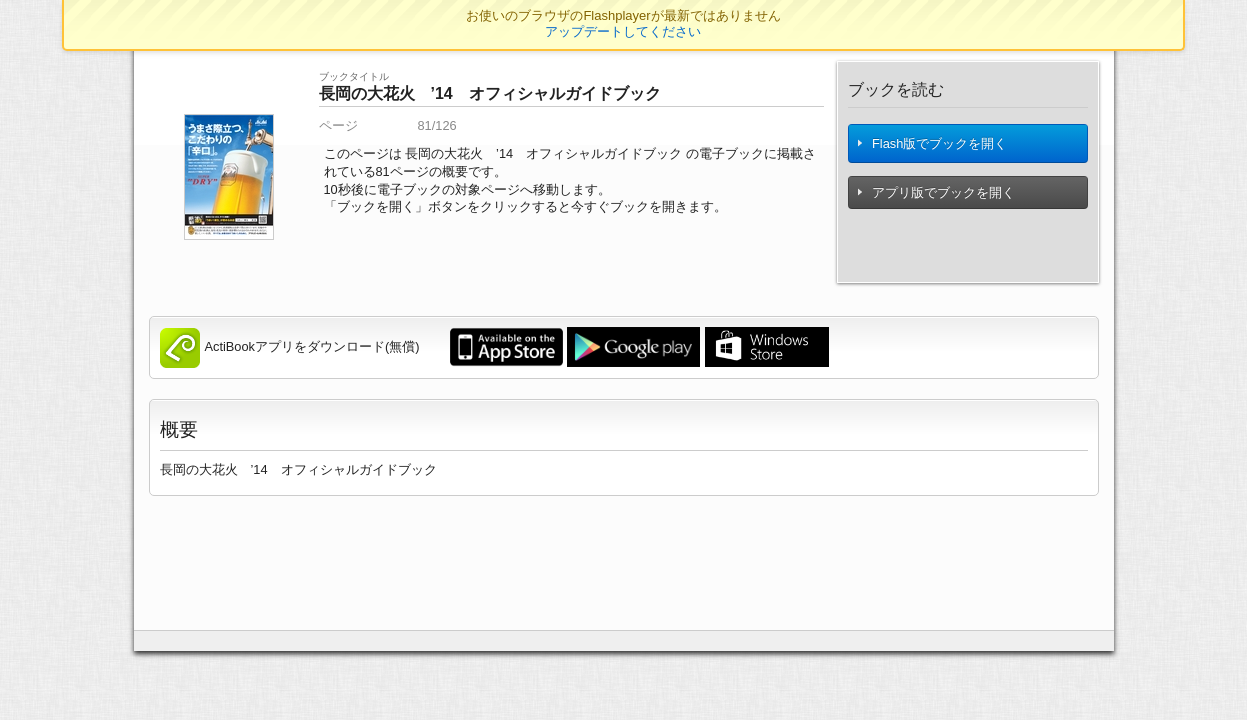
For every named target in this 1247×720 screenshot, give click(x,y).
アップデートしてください (623, 31)
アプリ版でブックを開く (938, 198)
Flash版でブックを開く (934, 146)
